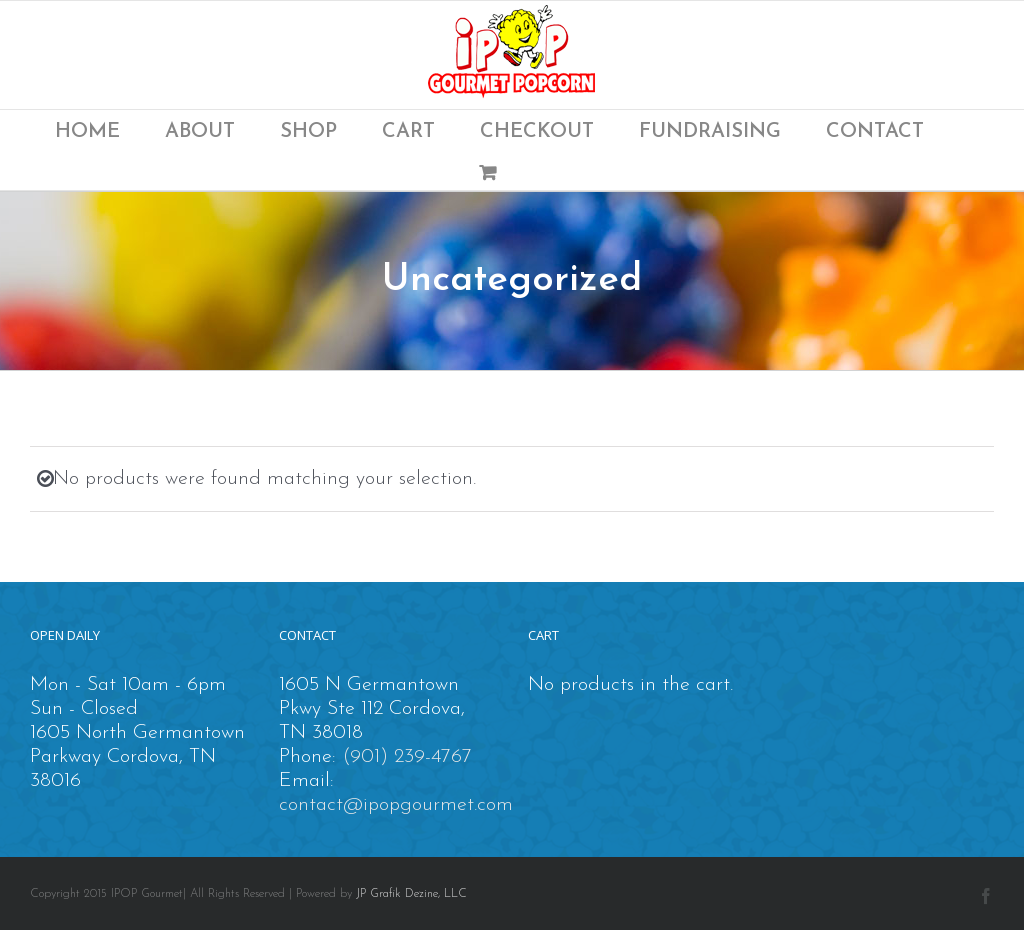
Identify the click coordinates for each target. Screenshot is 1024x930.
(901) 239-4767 (407, 757)
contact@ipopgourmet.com (396, 805)
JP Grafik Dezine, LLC (411, 894)
